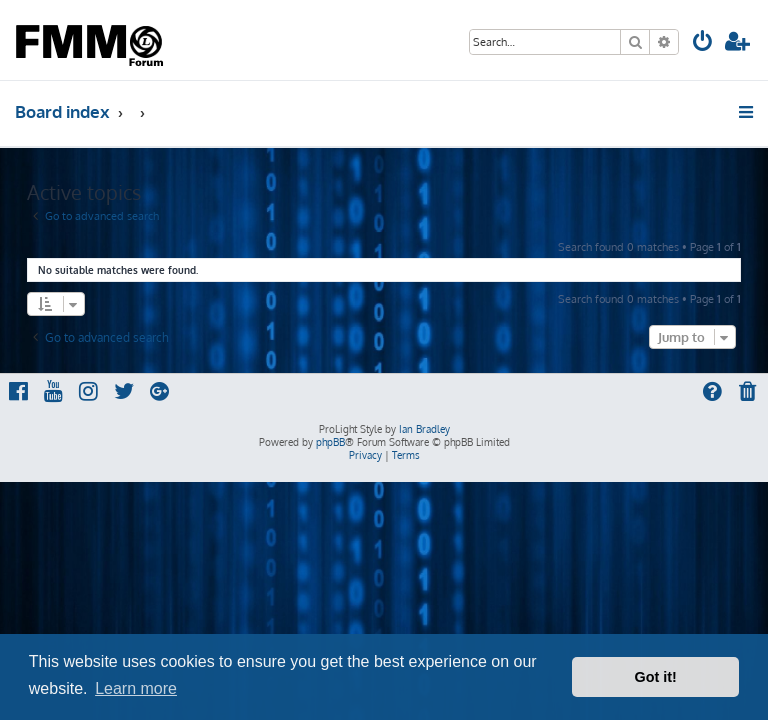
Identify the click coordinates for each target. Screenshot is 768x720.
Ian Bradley (424, 429)
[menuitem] (703, 43)
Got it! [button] (656, 677)
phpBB (330, 442)
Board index (62, 111)
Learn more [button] (136, 688)
